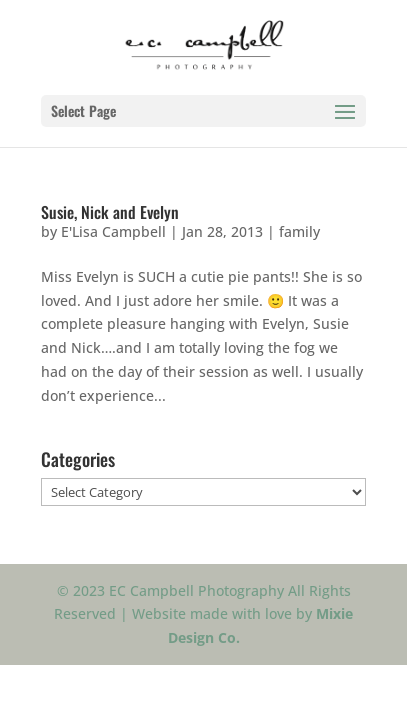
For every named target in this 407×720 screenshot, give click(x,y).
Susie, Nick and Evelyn (110, 212)
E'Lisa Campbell (113, 231)
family (299, 231)
